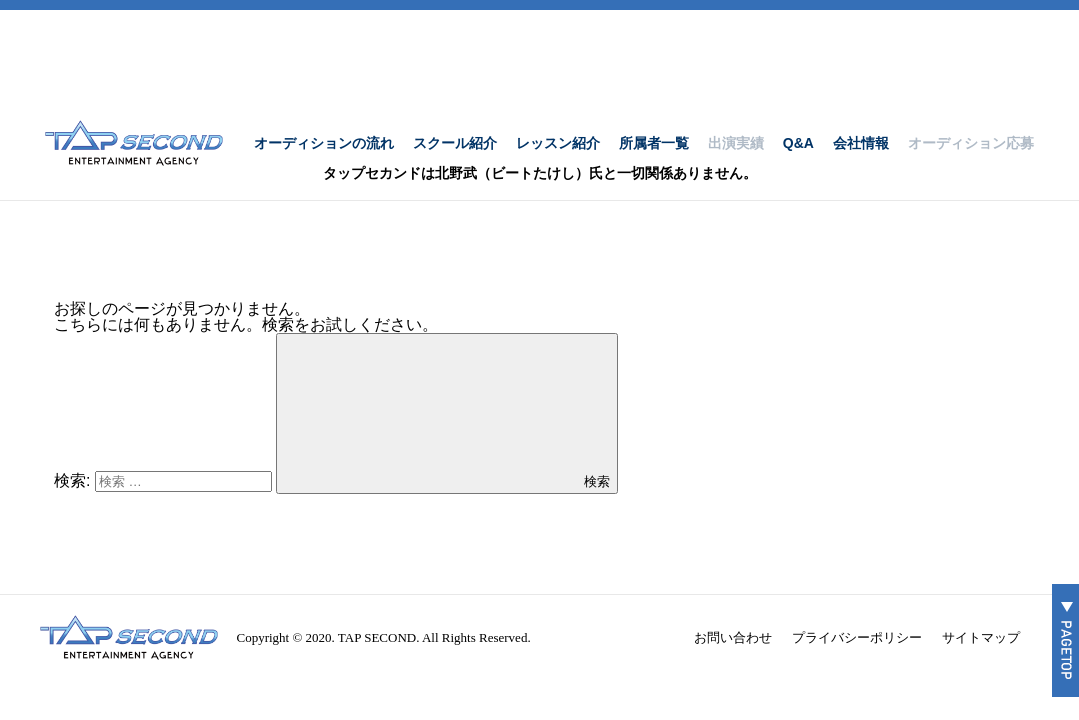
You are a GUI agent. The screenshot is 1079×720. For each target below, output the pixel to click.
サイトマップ (981, 637)
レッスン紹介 (558, 143)
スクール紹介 (455, 143)
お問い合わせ (733, 637)
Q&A (798, 143)
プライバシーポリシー (857, 637)
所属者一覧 (654, 143)
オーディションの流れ (324, 143)
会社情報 (861, 143)
